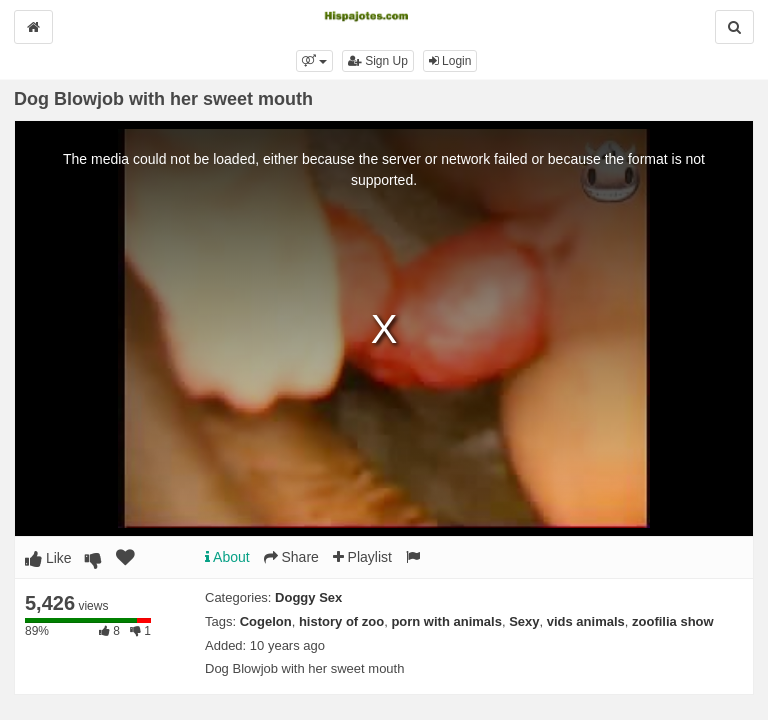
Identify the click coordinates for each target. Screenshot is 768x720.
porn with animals (446, 621)
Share (291, 557)
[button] (314, 61)
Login (450, 61)
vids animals (586, 621)
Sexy (524, 621)
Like (48, 558)
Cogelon (266, 621)
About (227, 557)
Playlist (362, 557)
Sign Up (378, 61)
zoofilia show (673, 621)
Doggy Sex (308, 597)
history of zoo (341, 621)
